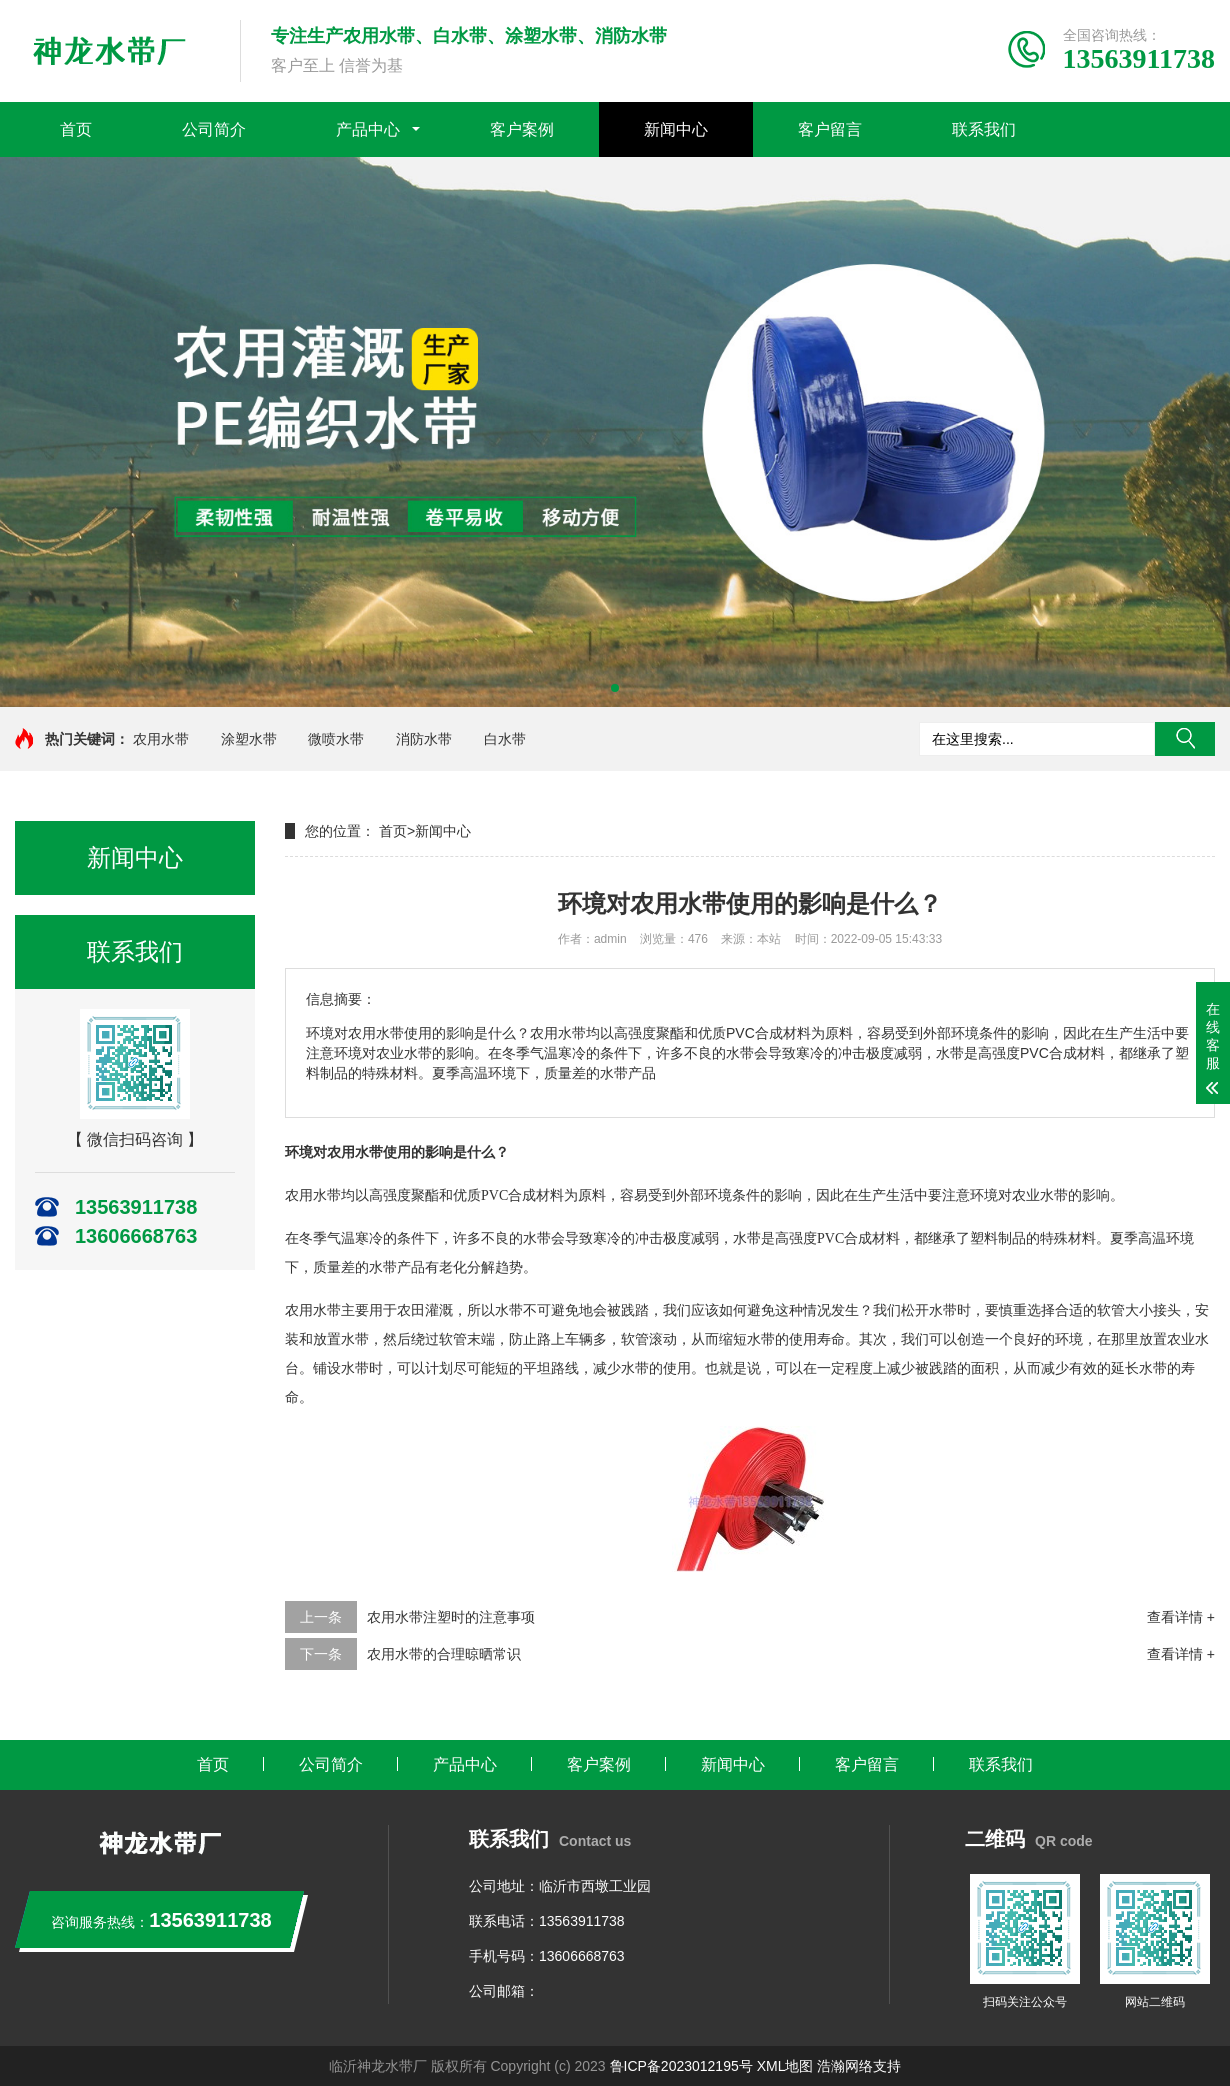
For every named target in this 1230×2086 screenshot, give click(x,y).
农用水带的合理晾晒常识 (444, 1654)
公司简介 (214, 129)
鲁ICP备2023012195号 (681, 2066)
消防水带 (424, 739)
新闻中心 (676, 129)
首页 (76, 129)
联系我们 (984, 129)
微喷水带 (336, 739)
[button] (615, 688)
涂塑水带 (249, 739)
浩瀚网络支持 (859, 2066)
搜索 (1185, 739)
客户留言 (830, 129)
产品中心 (368, 129)
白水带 (505, 739)
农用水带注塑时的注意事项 (451, 1617)
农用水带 (161, 739)
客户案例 (522, 129)
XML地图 (785, 2066)
